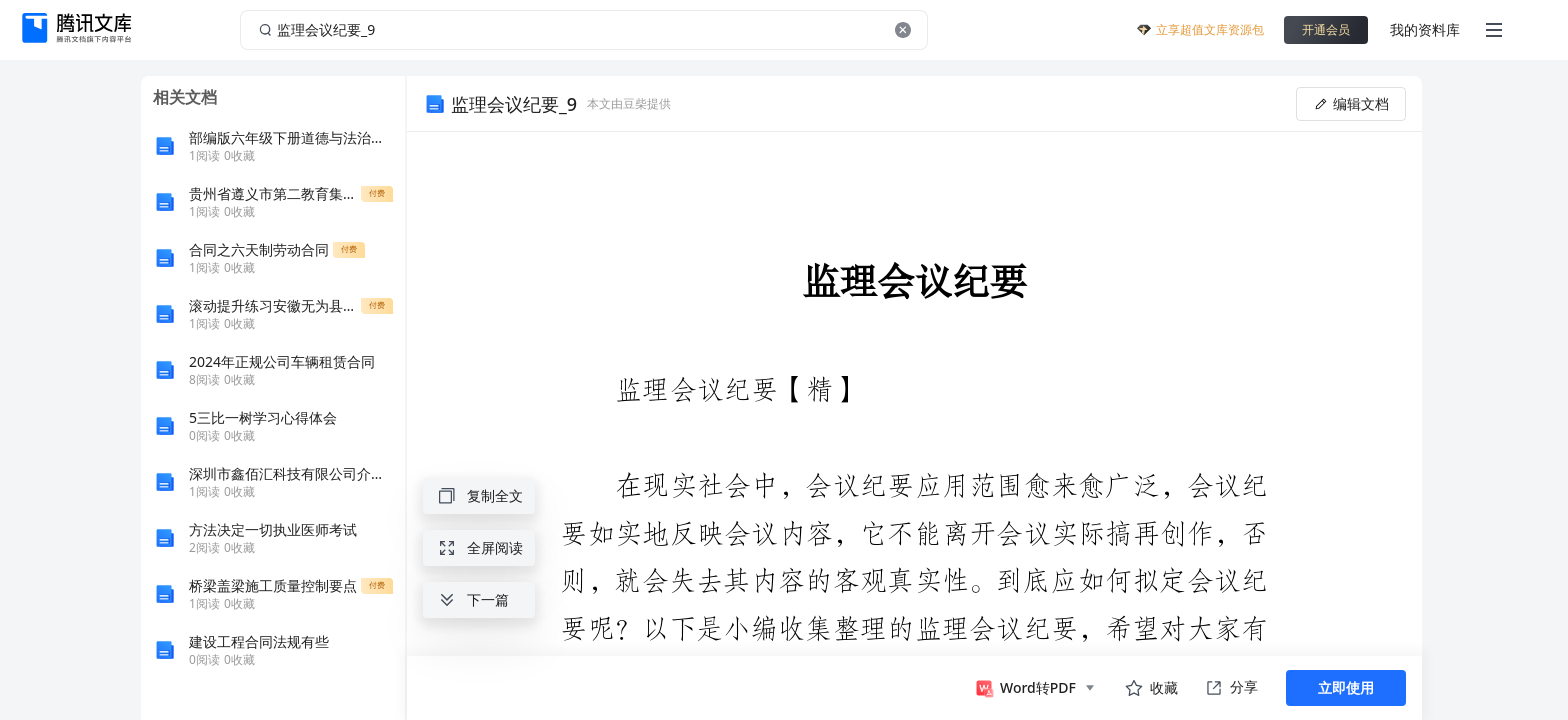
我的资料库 (1425, 29)
